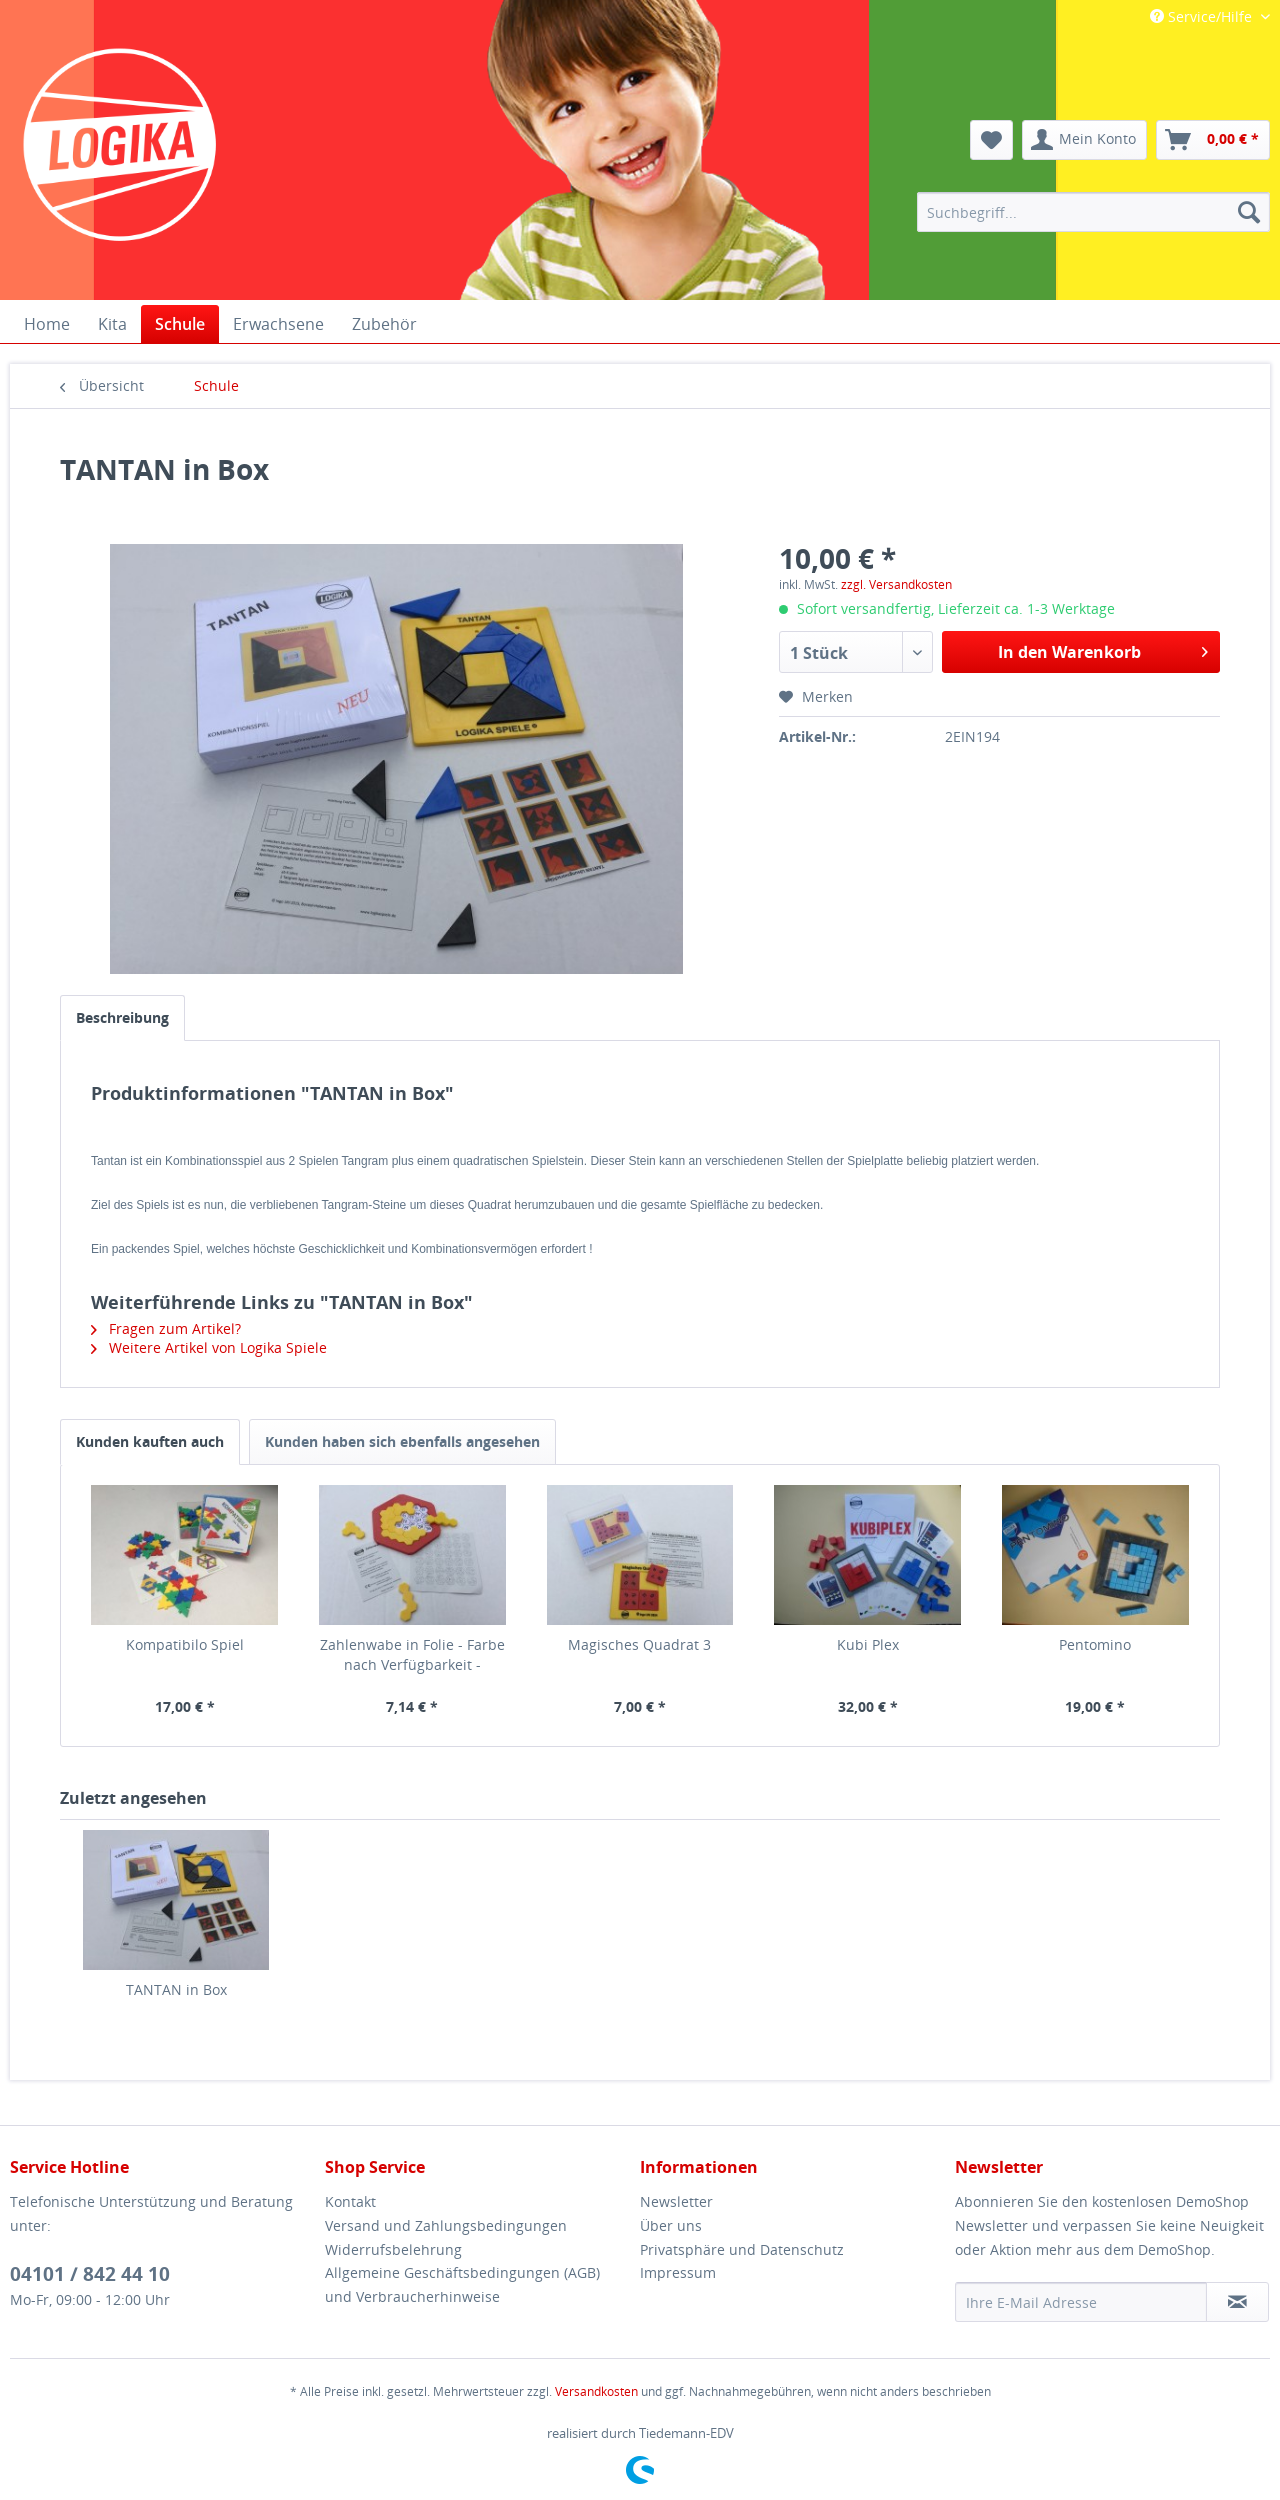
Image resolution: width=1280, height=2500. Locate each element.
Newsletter (676, 2201)
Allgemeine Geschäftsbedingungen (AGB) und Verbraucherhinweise (462, 2284)
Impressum (678, 2272)
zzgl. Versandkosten (896, 584)
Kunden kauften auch (150, 1441)
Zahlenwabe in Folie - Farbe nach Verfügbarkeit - (412, 1654)
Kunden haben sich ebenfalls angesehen (402, 1441)
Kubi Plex (868, 1644)
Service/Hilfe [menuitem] (1203, 16)
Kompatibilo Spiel (185, 1644)
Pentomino (1095, 1644)
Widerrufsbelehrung (393, 2249)
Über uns (671, 2225)
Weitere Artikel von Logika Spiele (209, 1347)
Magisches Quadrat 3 (639, 1644)
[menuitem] (1093, 212)
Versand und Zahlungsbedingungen (446, 2225)
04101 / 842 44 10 (90, 2274)
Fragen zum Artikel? (166, 1328)
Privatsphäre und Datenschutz (742, 2249)
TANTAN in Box (176, 1989)
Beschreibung (122, 1017)
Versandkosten (596, 2391)
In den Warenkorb (1103, 649)
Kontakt (350, 2201)
